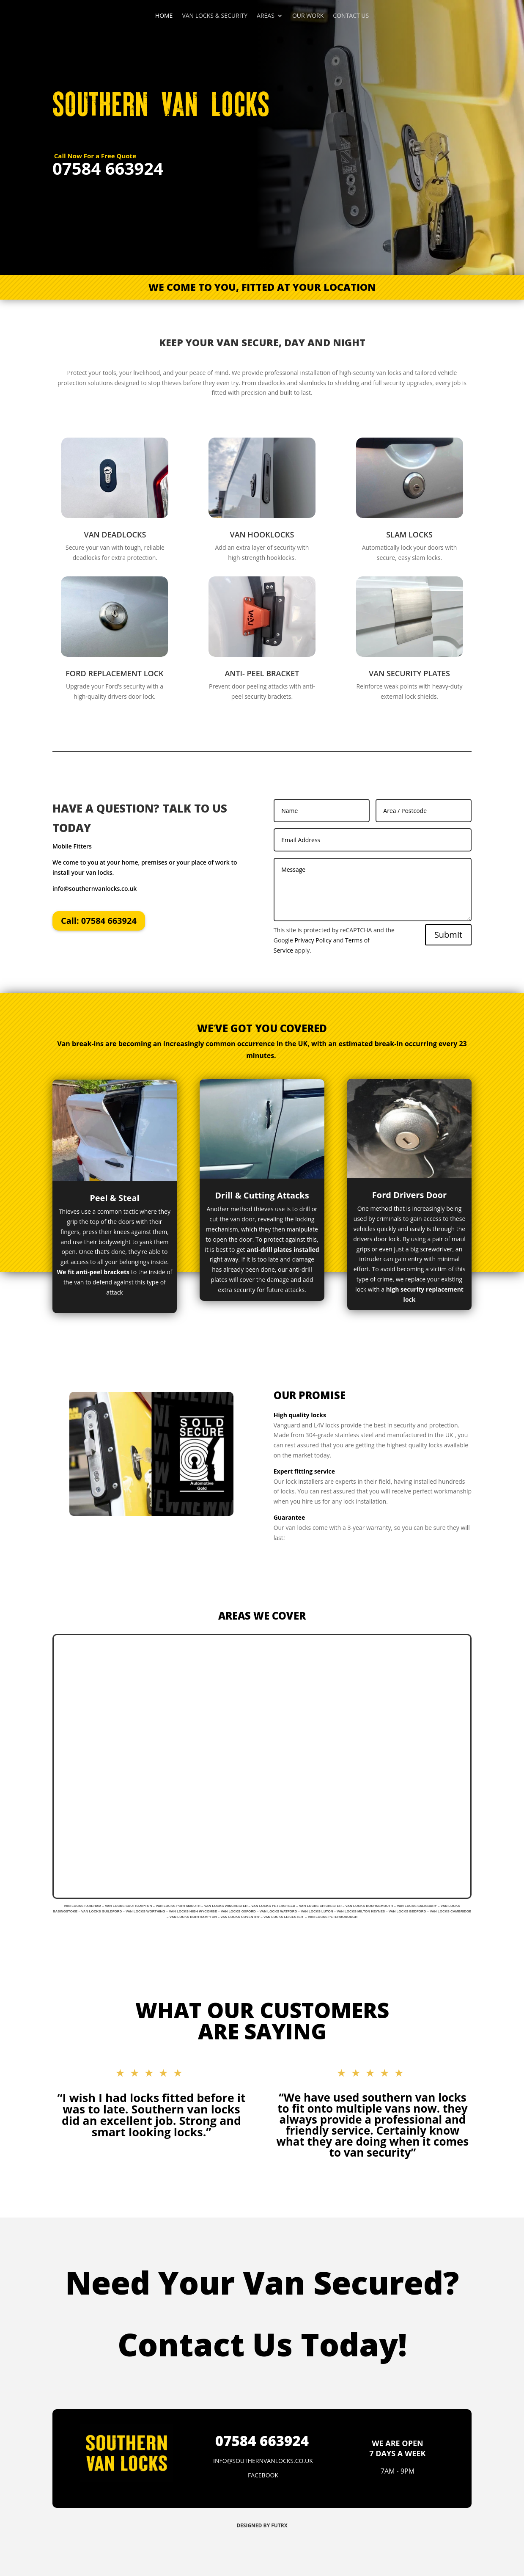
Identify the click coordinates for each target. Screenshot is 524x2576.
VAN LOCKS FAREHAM (82, 1906)
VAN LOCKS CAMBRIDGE (450, 1911)
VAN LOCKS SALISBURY (417, 1906)
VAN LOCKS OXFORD (238, 1911)
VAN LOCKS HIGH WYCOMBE (193, 1911)
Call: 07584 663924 (99, 920)
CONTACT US (351, 16)
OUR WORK (308, 16)
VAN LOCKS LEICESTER (283, 1917)
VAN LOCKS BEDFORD (407, 1911)
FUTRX (279, 2525)
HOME (164, 16)
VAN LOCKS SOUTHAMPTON (128, 1906)
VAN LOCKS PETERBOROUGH (332, 1917)
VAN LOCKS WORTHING (146, 1911)
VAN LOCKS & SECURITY (214, 16)
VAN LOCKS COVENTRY (240, 1917)
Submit (448, 934)
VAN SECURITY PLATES (409, 673)
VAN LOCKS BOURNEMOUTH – (371, 1906)
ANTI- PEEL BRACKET (262, 673)
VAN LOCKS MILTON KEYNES (361, 1911)
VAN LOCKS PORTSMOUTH (178, 1906)
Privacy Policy (312, 940)
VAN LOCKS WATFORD (278, 1911)
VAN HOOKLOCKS (262, 534)
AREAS (265, 16)
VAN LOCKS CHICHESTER (320, 1906)
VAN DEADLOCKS (115, 534)
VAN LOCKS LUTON (317, 1911)
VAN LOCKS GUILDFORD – (103, 1911)
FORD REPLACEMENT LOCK (114, 673)
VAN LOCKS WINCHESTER (226, 1906)
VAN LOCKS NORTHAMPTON (193, 1917)
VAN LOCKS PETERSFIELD (273, 1906)
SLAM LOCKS (409, 534)
